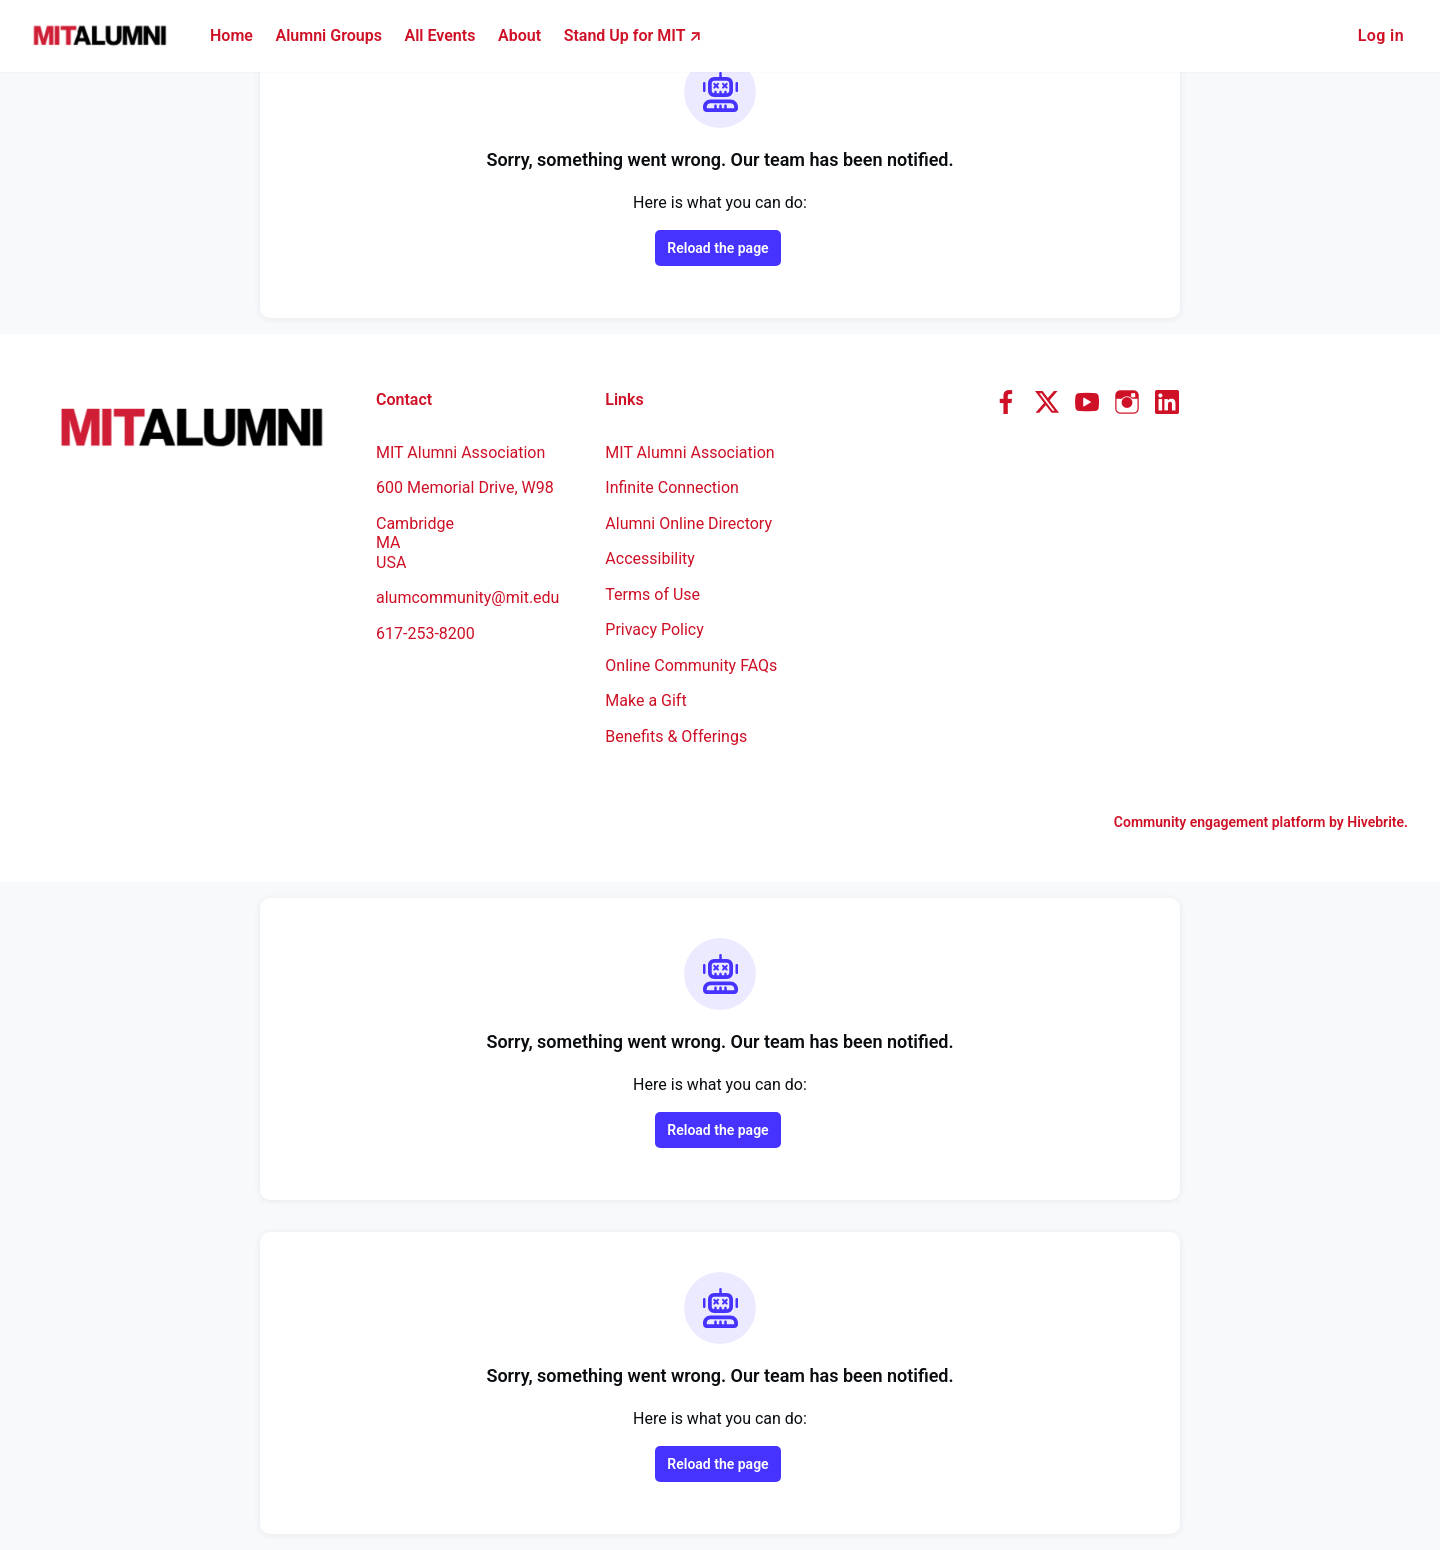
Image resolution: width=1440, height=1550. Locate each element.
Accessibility (650, 558)
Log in (1381, 35)
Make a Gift (645, 700)
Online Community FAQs (691, 665)
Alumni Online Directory (688, 523)
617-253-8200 (425, 633)
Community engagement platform (1220, 822)
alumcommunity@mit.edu (467, 597)
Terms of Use (652, 594)
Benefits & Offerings (676, 736)
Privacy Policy (654, 629)
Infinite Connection (672, 487)
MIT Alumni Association (689, 452)
